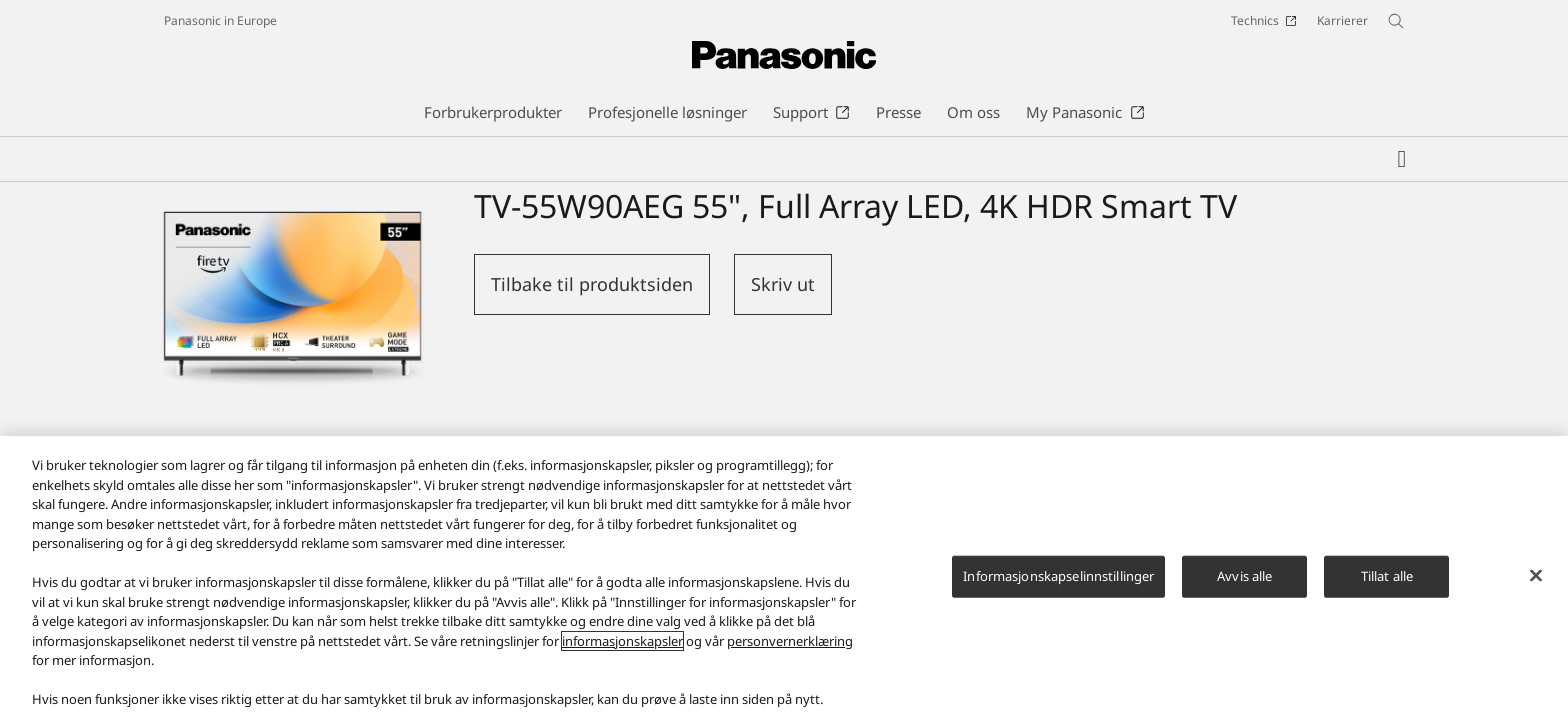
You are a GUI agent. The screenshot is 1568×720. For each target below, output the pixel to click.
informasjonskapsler (622, 641)
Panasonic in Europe (220, 20)
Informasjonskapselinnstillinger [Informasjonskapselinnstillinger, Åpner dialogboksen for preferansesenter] (1058, 576)
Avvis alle (1244, 576)
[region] (784, 578)
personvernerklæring (790, 641)
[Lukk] (1536, 576)
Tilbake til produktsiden (592, 284)
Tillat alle (1387, 576)
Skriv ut (783, 284)
